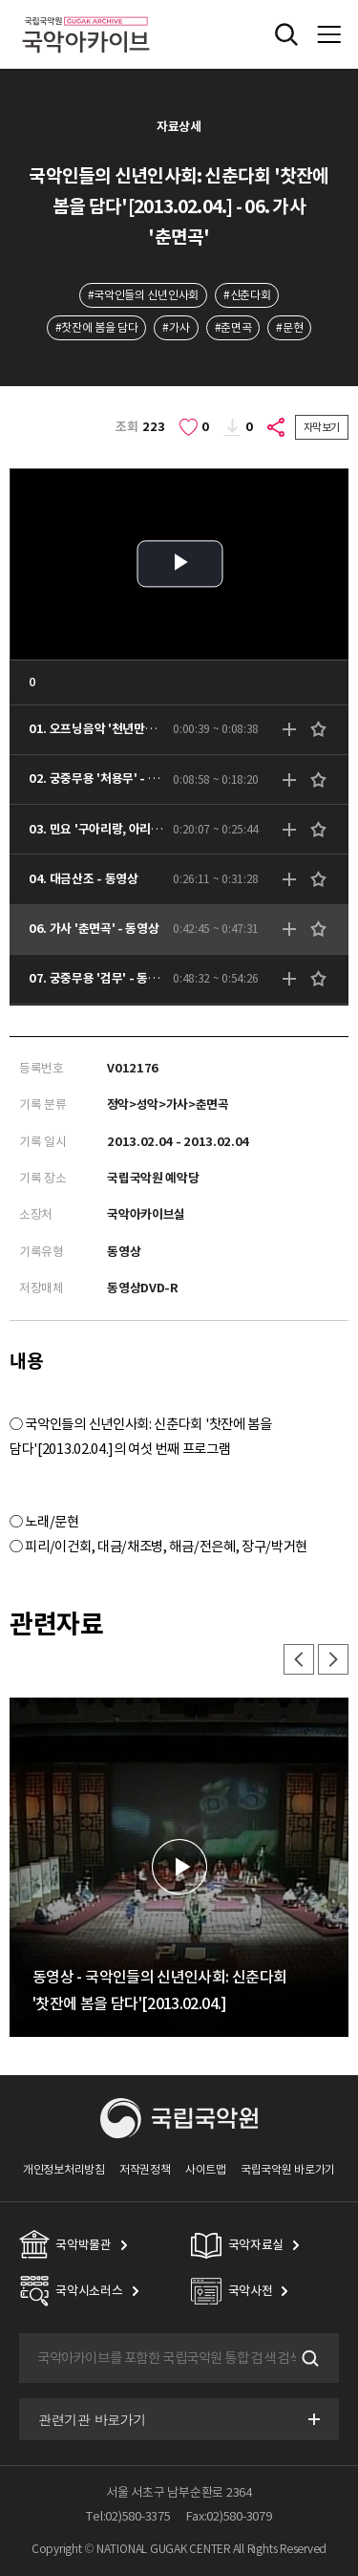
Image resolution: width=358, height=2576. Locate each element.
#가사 (175, 327)
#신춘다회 (246, 295)
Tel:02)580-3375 (128, 2516)
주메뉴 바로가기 (0, 0)
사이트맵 (205, 2169)
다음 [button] (333, 1659)
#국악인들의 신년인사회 (143, 295)
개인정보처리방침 (64, 2169)
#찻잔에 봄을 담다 (96, 327)
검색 (308, 2358)
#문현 (289, 327)
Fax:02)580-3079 (229, 2516)
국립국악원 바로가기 (288, 2169)
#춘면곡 (233, 327)
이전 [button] (299, 1659)
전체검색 (286, 34)
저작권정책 (144, 2169)
